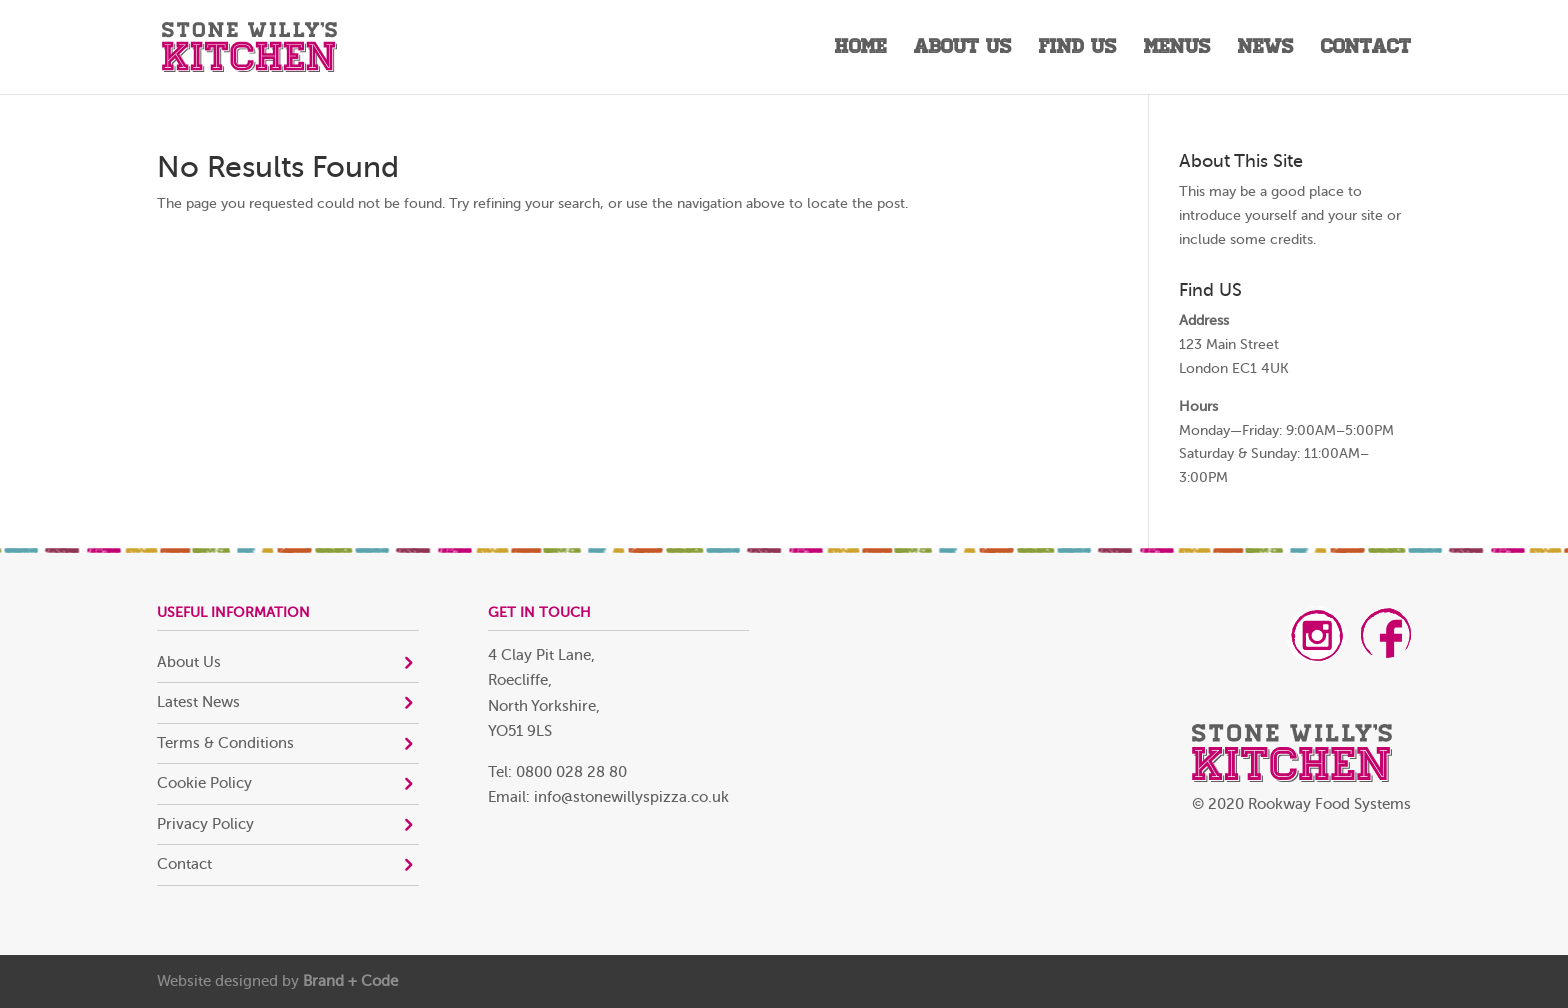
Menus (1177, 49)
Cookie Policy (204, 783)
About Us (963, 49)
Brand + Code (350, 981)
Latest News (198, 702)
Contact (1366, 49)
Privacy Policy (205, 824)
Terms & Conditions (225, 743)
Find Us (1078, 49)
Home (861, 49)
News (1266, 49)
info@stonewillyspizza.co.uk (631, 797)
